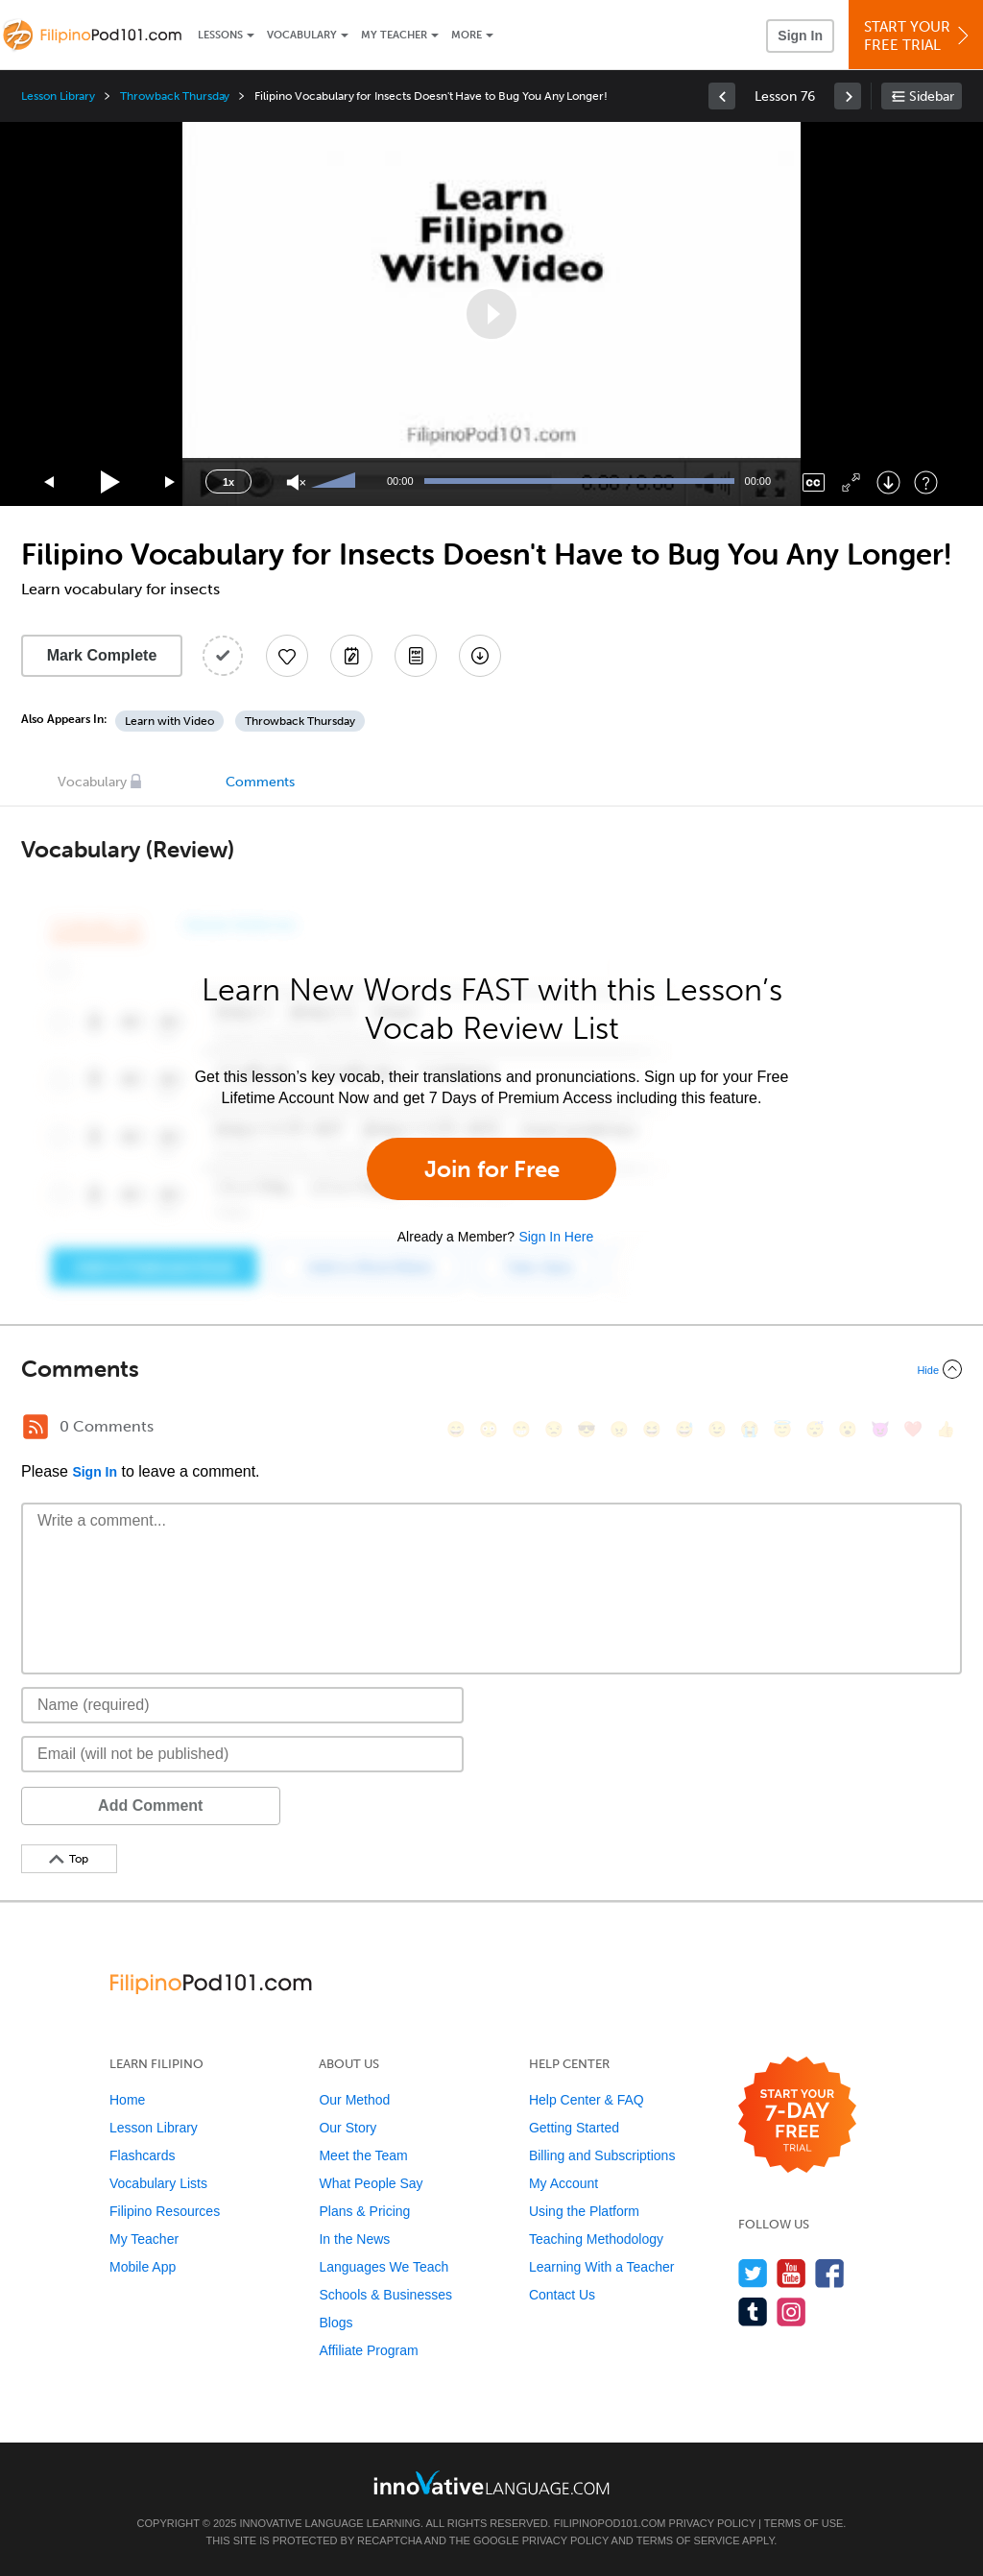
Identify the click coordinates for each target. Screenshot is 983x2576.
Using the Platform (584, 2211)
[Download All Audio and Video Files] (480, 656)
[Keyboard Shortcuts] (926, 482)
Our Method (354, 2099)
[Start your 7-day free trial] (797, 2116)
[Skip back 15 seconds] (50, 482)
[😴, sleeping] (815, 1429)
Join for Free (492, 1169)
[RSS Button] (35, 1426)
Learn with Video (169, 721)
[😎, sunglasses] (586, 1429)
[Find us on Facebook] (830, 2273)
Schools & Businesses (385, 2294)
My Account (563, 2183)
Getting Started (574, 2127)
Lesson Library (58, 96)
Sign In (800, 35)
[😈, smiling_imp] (880, 1429)
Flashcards (142, 2155)
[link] (721, 96)
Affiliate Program (368, 2350)
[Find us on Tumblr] (753, 2311)
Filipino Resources (164, 2211)
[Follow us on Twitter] (753, 2273)
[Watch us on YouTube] (791, 2273)
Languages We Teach (383, 2267)
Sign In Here (555, 1236)
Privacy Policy (712, 2523)
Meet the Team (363, 2155)
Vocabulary (302, 35)
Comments (260, 782)
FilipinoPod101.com (610, 2523)
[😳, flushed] (488, 1429)
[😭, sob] (749, 1429)
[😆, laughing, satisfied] (651, 1429)
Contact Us (562, 2294)
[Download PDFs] (416, 656)
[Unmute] (296, 482)
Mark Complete (102, 655)
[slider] (336, 482)
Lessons (220, 35)
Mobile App (142, 2267)
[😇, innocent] (782, 1429)
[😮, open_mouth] (847, 1429)
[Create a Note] (351, 656)
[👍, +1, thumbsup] (945, 1429)
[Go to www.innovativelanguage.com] (491, 2482)
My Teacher (394, 35)
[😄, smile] (456, 1429)
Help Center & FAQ (586, 2099)
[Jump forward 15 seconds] (171, 482)
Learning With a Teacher (602, 2267)
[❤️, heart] (913, 1429)
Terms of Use (804, 2523)
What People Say (370, 2183)
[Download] (888, 482)
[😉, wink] (717, 1429)
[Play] (111, 482)
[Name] (242, 1705)
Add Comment (121, 1805)
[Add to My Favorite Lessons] (287, 656)
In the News (354, 2239)
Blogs (335, 2322)
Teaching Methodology (596, 2239)
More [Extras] (466, 35)
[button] (491, 314)
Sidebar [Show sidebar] (931, 96)
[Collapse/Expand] (491, 1369)
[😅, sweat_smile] (684, 1429)
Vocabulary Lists (158, 2183)
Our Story (347, 2127)
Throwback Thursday (174, 96)
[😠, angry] (619, 1429)
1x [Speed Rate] (228, 482)
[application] (491, 314)
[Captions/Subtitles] (814, 482)
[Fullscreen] (851, 482)
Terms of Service (688, 2540)
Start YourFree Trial (918, 36)
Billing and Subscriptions (602, 2155)
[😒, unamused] (554, 1429)
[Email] (242, 1754)
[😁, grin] (521, 1429)
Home (127, 2099)
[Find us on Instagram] (791, 2311)
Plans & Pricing (364, 2211)
